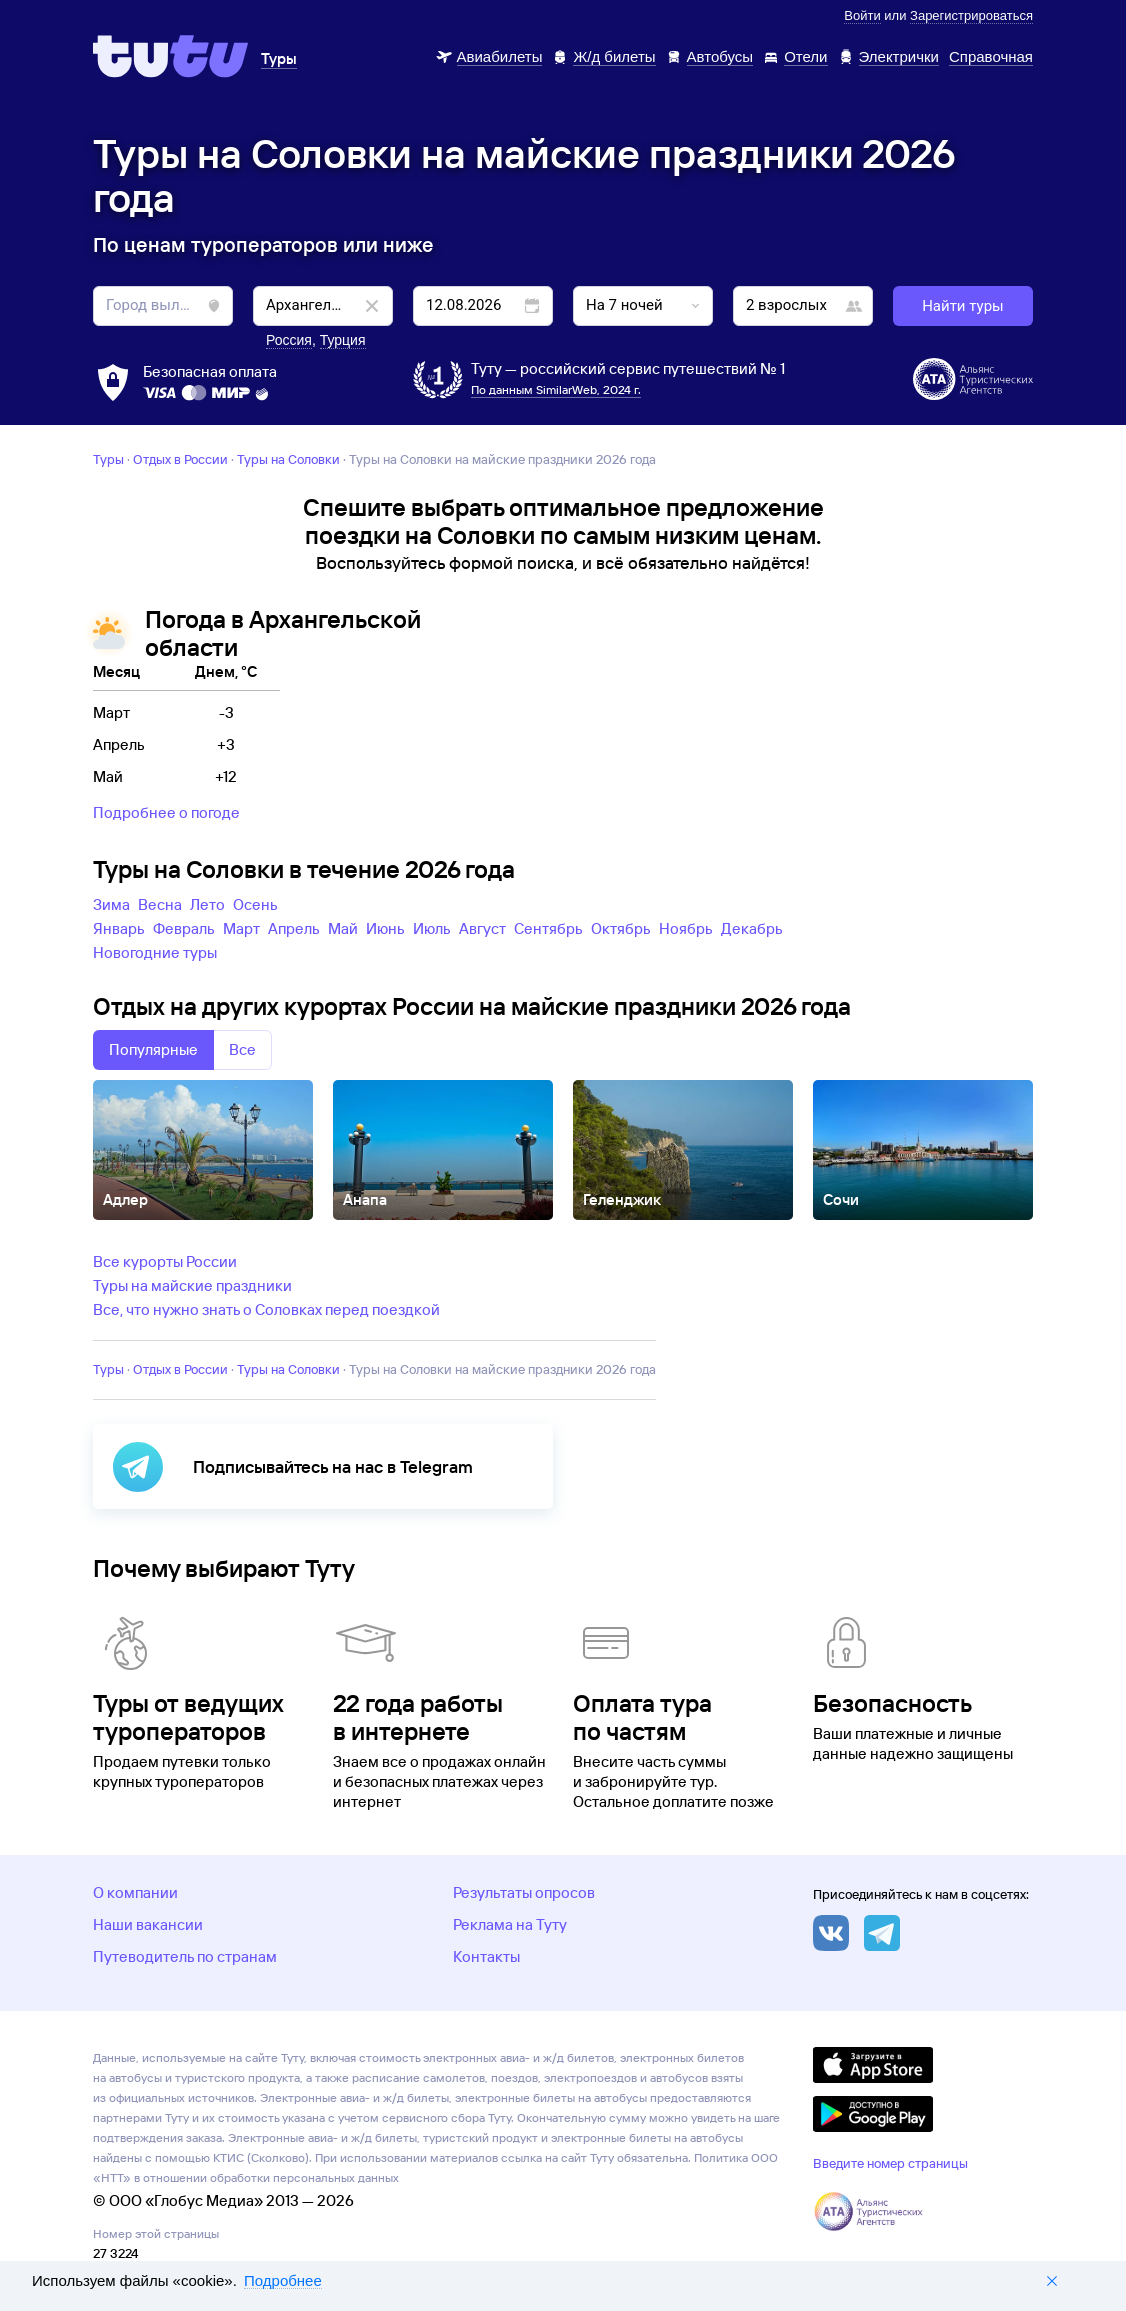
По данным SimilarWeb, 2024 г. (556, 389)
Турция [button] (343, 340)
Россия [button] (289, 340)
